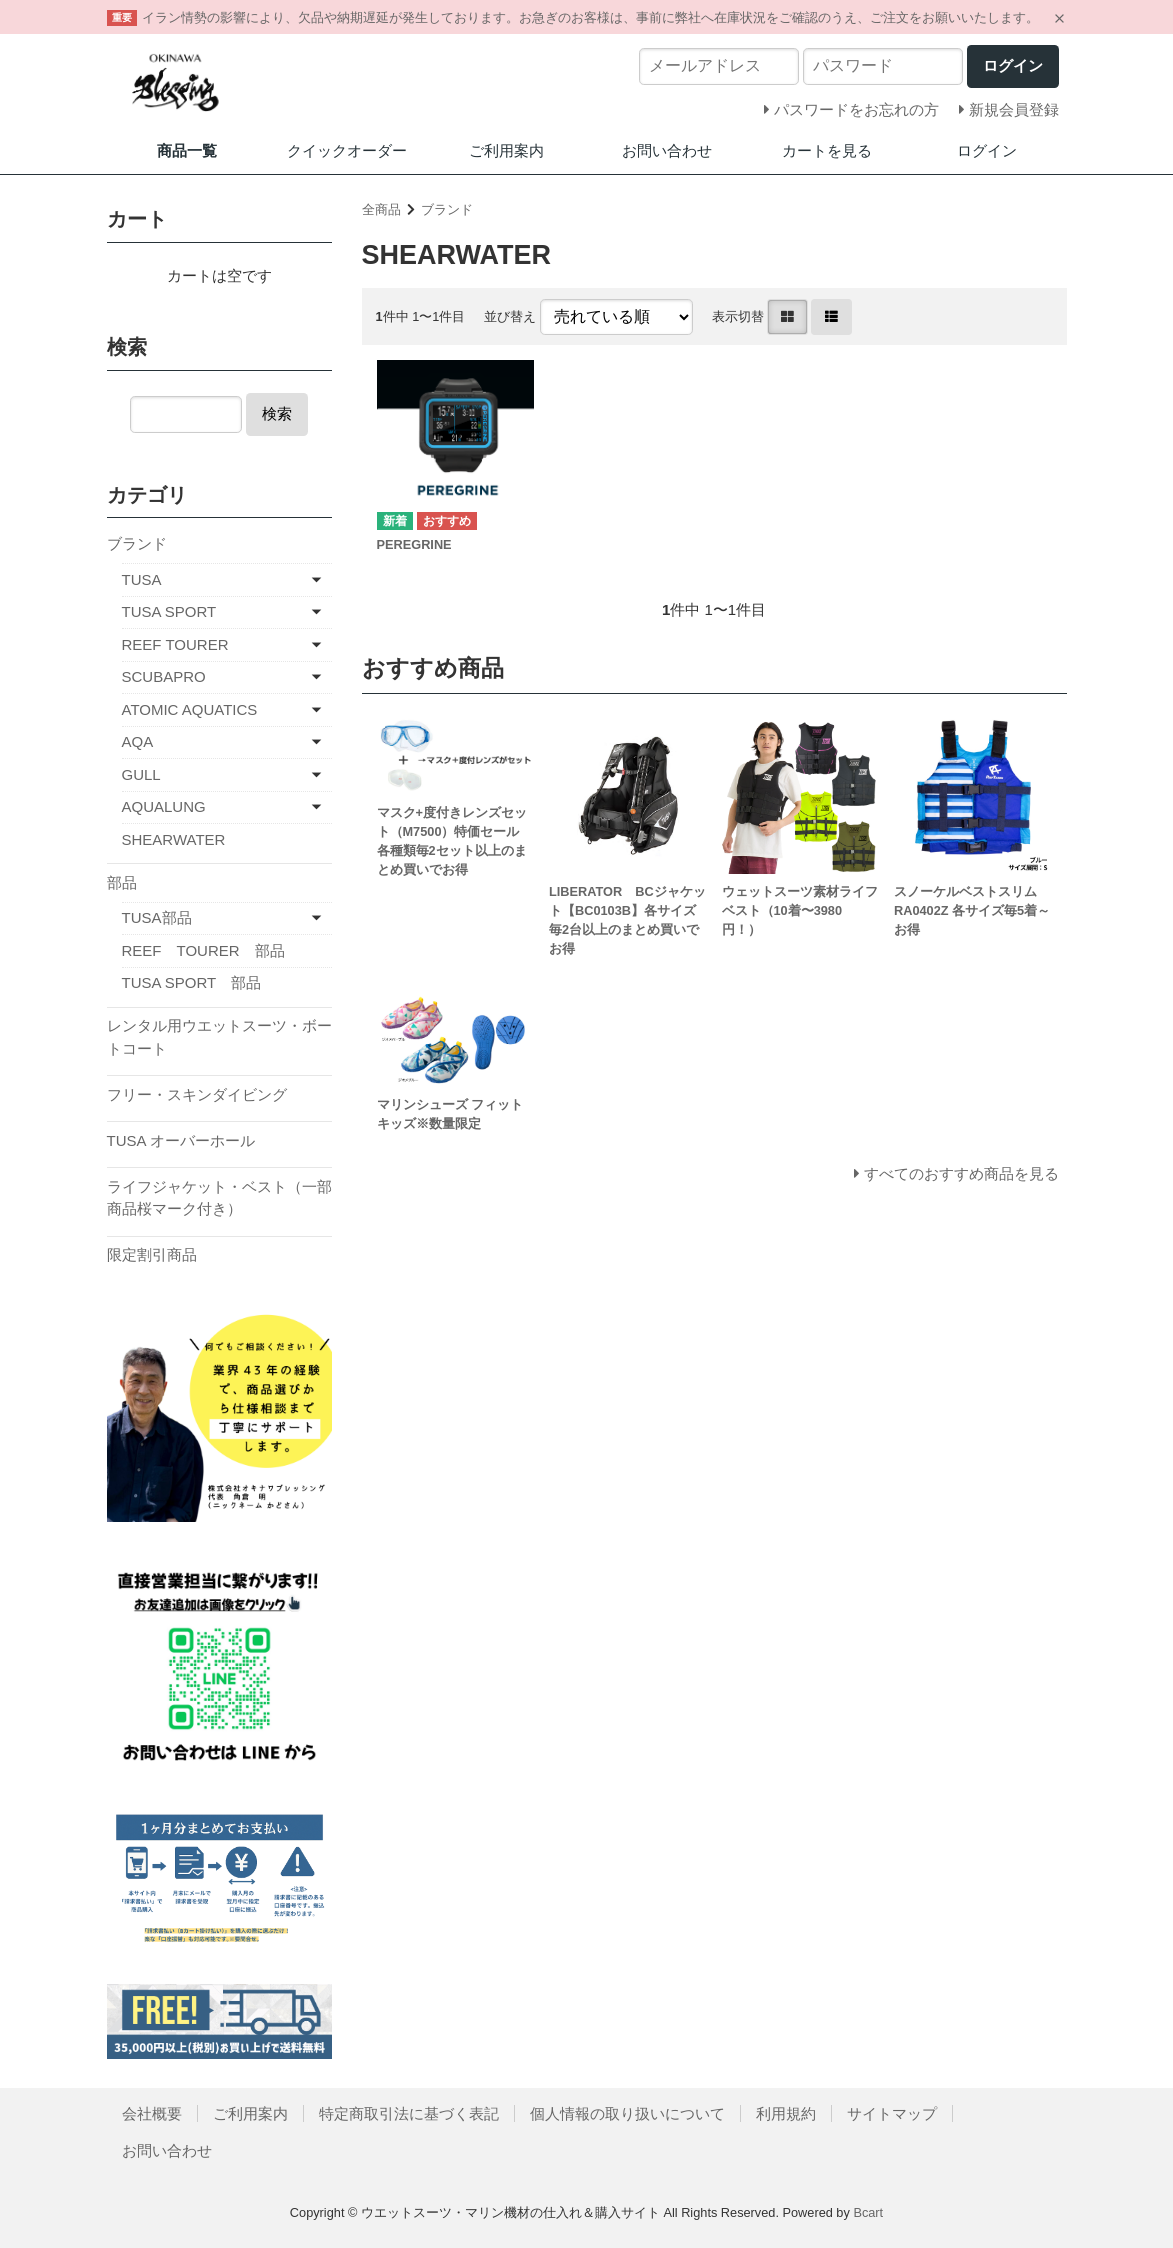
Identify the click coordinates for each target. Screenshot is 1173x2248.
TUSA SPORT (169, 611)
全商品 (381, 209)
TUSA (142, 579)
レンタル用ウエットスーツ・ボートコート (219, 1037)
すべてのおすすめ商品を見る (961, 1173)
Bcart (868, 2212)
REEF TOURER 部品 (203, 950)
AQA (138, 741)
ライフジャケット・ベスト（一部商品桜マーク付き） (219, 1198)
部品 (122, 882)
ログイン (987, 150)
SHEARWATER (174, 839)
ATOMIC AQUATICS (190, 709)
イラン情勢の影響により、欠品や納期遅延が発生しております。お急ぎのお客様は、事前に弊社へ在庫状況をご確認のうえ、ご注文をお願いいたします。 (590, 17)
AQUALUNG (164, 806)
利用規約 (786, 2113)
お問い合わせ (667, 150)
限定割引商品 (152, 1254)
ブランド (447, 209)
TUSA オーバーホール (181, 1140)
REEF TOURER (175, 644)
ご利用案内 (506, 150)
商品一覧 (187, 150)
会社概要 (152, 2113)
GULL (141, 774)
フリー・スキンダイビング (197, 1094)
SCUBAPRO (164, 676)
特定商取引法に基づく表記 (409, 2113)
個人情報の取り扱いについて (627, 2113)
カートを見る (827, 150)
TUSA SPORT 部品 (191, 982)
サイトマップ (892, 2113)
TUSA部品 (157, 917)
